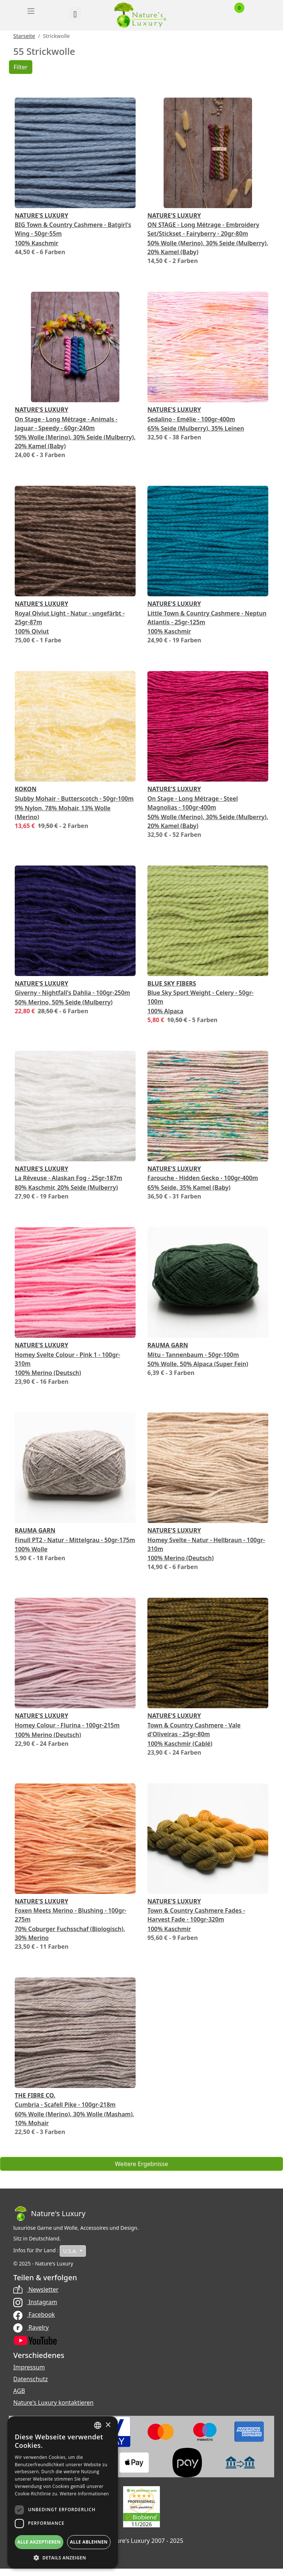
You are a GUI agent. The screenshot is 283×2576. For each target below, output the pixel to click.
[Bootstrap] (49, 2213)
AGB (19, 2391)
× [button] (108, 2425)
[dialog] (62, 2492)
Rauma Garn (167, 1345)
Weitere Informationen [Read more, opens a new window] (84, 2494)
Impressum (29, 2367)
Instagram (35, 2302)
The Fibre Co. (35, 2095)
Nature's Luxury (41, 215)
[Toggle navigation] (31, 11)
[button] (63, 2557)
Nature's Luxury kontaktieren (53, 2402)
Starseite (24, 35)
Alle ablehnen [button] (89, 2542)
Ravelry (31, 2327)
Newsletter (36, 2289)
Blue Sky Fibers (171, 983)
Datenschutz (30, 2379)
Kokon (25, 789)
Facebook (34, 2314)
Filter (21, 67)
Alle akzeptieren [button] (39, 2542)
